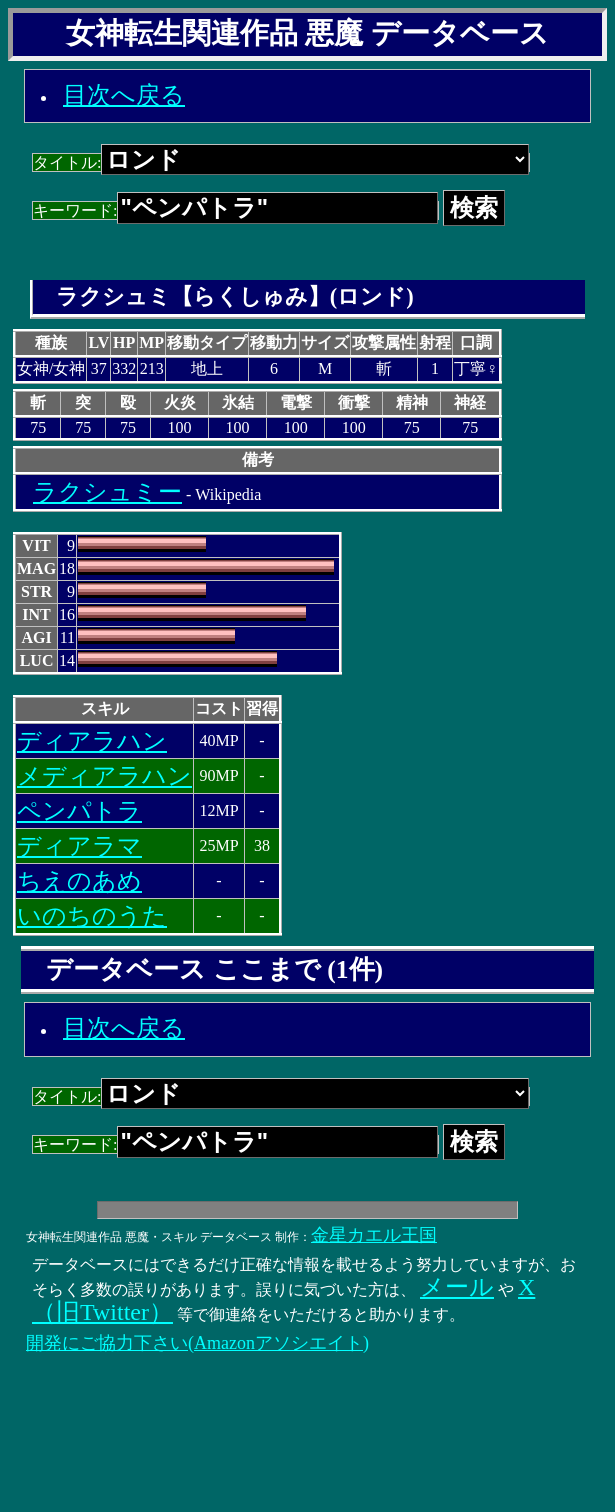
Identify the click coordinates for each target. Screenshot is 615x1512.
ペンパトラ (79, 811)
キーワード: (235, 210)
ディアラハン (92, 741)
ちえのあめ (79, 881)
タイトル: (281, 162)
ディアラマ (79, 846)
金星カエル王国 (374, 1235)
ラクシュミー (107, 492)
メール (457, 1287)
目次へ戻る (124, 95)
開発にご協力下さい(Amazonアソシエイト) (197, 1343)
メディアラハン (104, 776)
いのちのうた (92, 916)
